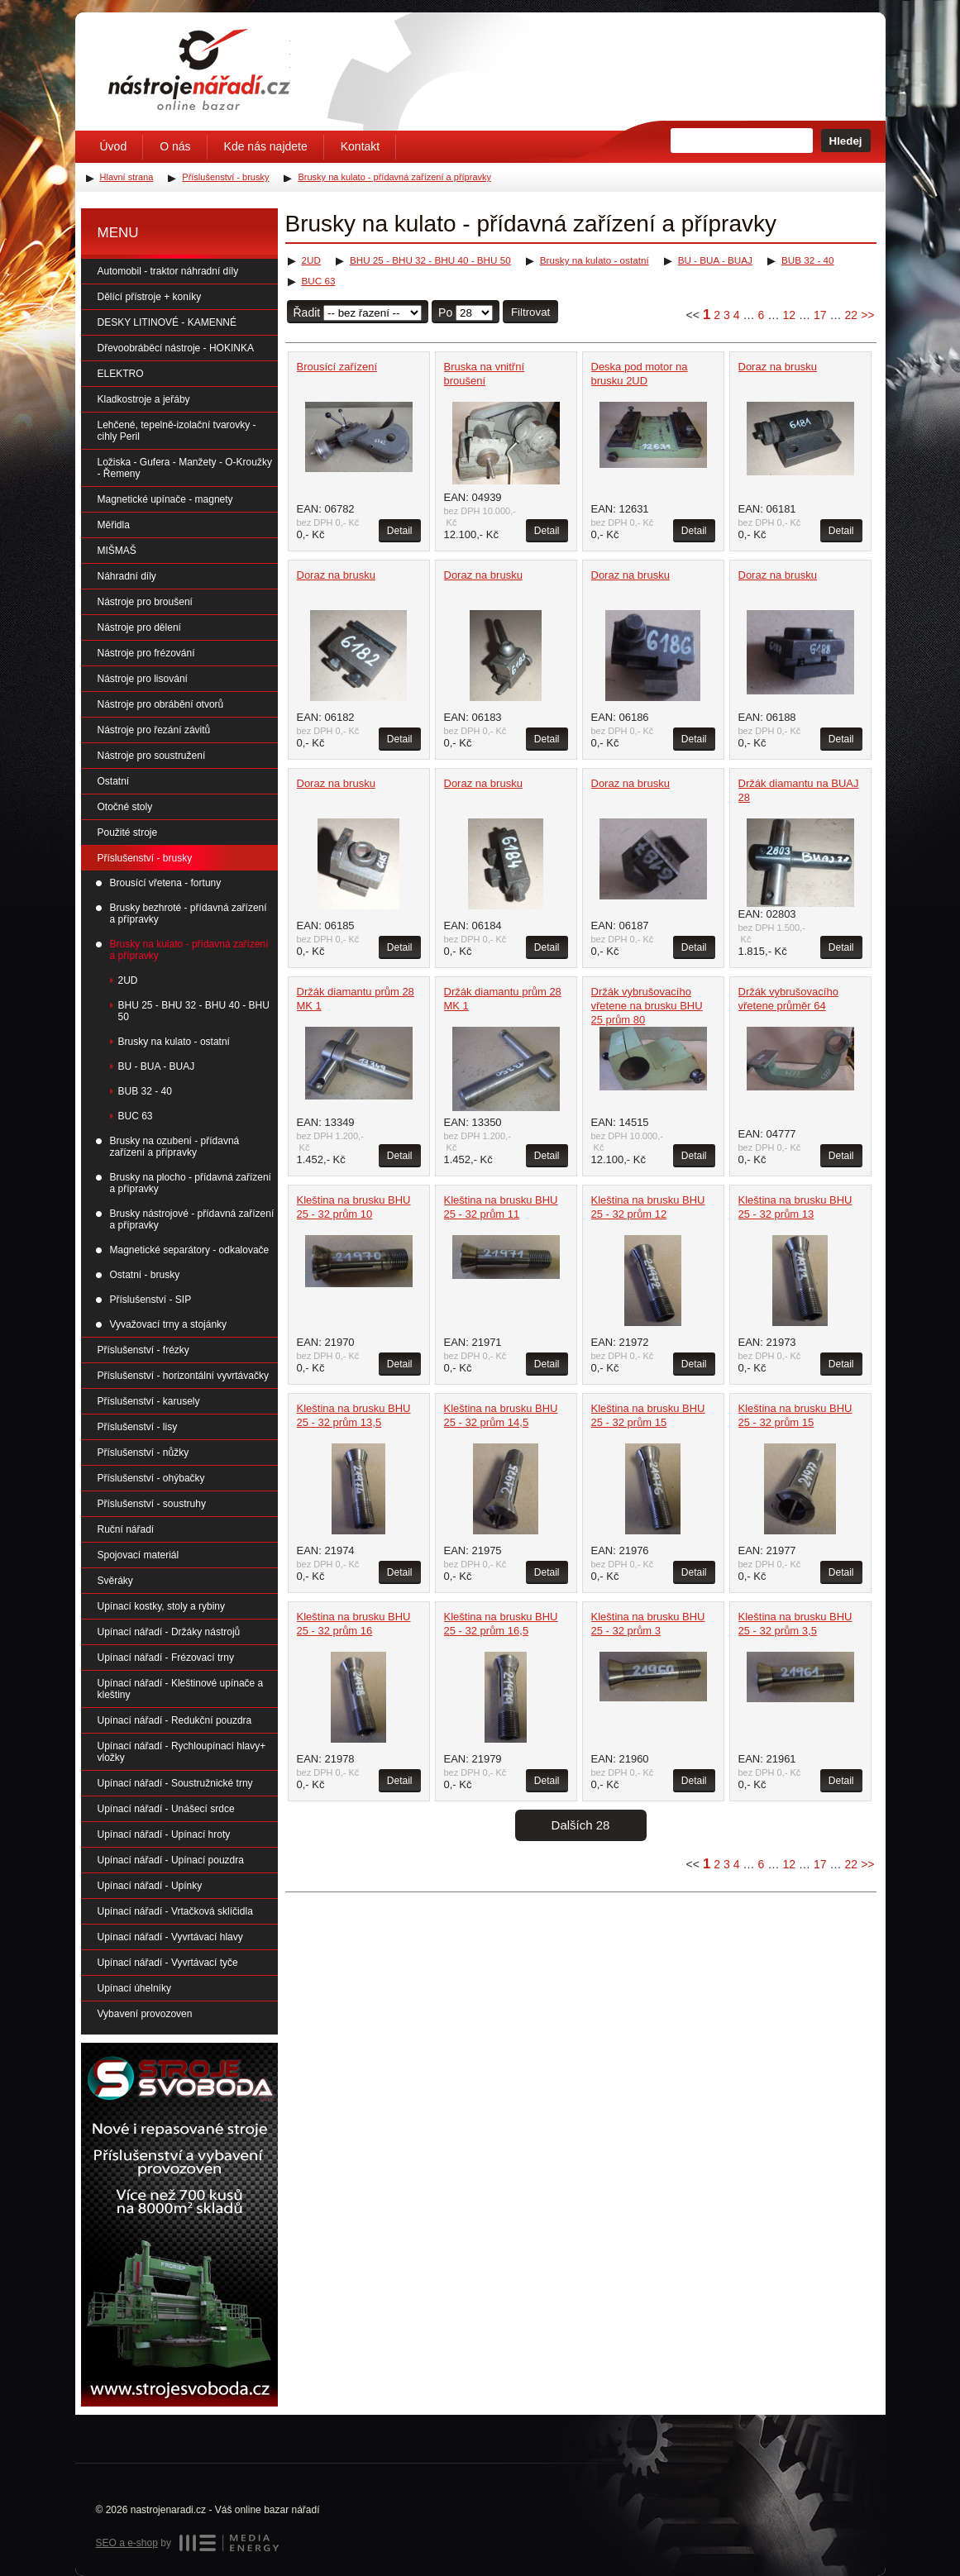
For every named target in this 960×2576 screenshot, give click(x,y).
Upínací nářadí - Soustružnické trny (175, 1783)
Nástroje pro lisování (143, 679)
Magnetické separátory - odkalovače (190, 1250)
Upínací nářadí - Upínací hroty (164, 1834)
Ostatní (114, 781)
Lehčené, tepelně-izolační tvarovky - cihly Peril (177, 430)
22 (851, 315)
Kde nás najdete (266, 146)
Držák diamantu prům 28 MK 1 (355, 998)
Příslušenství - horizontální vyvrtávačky (183, 1375)
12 (788, 315)
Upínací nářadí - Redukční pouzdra (175, 1720)
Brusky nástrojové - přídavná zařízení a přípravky (192, 1219)
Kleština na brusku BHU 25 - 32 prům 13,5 (354, 1415)
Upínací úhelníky (134, 1988)
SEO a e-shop (127, 2543)
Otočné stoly (125, 807)
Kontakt (360, 146)
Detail (400, 531)
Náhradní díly (127, 576)
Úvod (113, 146)
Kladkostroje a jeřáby (144, 399)
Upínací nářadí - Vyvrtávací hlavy (170, 1937)
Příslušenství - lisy (138, 1427)
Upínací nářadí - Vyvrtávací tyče (168, 1962)
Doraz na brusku (777, 366)
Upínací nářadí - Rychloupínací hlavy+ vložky (182, 1751)
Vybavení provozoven (145, 2014)
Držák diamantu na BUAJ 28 (798, 790)
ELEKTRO (121, 373)
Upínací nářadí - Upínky (150, 1885)
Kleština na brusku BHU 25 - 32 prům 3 (648, 1623)
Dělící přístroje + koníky (150, 297)
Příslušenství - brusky (145, 858)
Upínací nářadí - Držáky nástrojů (169, 1632)
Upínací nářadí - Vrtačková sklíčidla (175, 1911)
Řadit (307, 312)
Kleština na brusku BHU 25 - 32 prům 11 (501, 1207)
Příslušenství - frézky (143, 1350)
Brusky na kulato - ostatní (594, 260)
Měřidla (114, 525)
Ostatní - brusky (145, 1275)
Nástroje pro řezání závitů (154, 730)
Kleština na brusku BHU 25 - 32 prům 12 (648, 1207)
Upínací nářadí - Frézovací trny (166, 1657)
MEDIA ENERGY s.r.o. (229, 2543)
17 (820, 315)
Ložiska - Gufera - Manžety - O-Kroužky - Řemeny (185, 467)
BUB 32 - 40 (807, 260)
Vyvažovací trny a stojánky (168, 1324)
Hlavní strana (127, 177)
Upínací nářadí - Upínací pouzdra (171, 1860)
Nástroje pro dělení (139, 627)
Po (445, 312)
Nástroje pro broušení (145, 602)
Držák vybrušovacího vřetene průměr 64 (788, 998)
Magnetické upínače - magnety (165, 499)
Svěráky (115, 1580)
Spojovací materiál (138, 1555)
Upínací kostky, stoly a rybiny (162, 1606)
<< (693, 315)
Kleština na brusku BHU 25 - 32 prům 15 (648, 1415)
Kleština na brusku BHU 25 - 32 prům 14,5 (501, 1415)
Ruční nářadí (126, 1529)
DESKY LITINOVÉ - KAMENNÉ (167, 322)
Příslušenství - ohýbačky (151, 1478)
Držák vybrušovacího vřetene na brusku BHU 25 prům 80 (647, 1005)
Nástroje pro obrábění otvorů (161, 704)
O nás (175, 146)
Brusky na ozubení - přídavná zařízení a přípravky (175, 1146)
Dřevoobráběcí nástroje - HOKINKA (176, 348)
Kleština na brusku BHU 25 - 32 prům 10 (354, 1207)
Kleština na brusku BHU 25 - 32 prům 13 (795, 1207)
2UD (311, 260)
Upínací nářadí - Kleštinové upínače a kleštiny (181, 1689)
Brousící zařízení (337, 366)
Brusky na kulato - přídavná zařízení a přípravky (189, 949)
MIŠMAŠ (117, 550)
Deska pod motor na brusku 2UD (639, 373)
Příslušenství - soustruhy (152, 1504)
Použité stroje (128, 832)
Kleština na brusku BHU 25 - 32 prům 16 (354, 1623)
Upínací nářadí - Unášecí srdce (166, 1809)
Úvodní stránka (199, 69)
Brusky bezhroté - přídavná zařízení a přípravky (188, 913)
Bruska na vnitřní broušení (484, 373)
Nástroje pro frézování (146, 653)
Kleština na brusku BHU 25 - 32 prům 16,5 (501, 1623)
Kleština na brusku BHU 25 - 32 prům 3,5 (795, 1623)
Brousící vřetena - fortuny (166, 883)
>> (867, 315)
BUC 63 (319, 280)
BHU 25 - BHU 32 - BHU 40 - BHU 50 (430, 260)
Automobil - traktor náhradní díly (168, 271)
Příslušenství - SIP (151, 1299)
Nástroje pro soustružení (152, 755)
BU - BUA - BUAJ (715, 260)
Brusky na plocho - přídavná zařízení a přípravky (190, 1183)
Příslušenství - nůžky (143, 1452)
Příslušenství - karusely (149, 1401)
